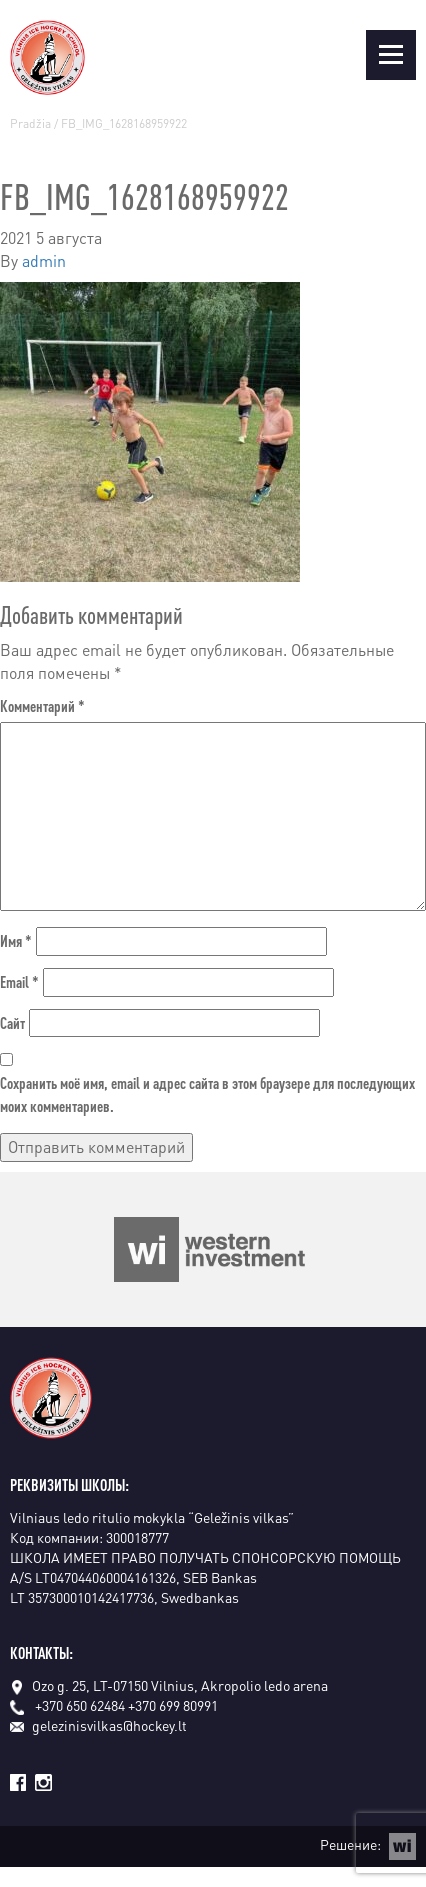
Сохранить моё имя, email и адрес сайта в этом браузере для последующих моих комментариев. (207, 1094)
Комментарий (42, 705)
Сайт (12, 1022)
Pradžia (30, 123)
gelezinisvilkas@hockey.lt (98, 1725)
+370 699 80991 (173, 1705)
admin (44, 260)
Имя (16, 940)
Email (19, 981)
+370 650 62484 (80, 1705)
